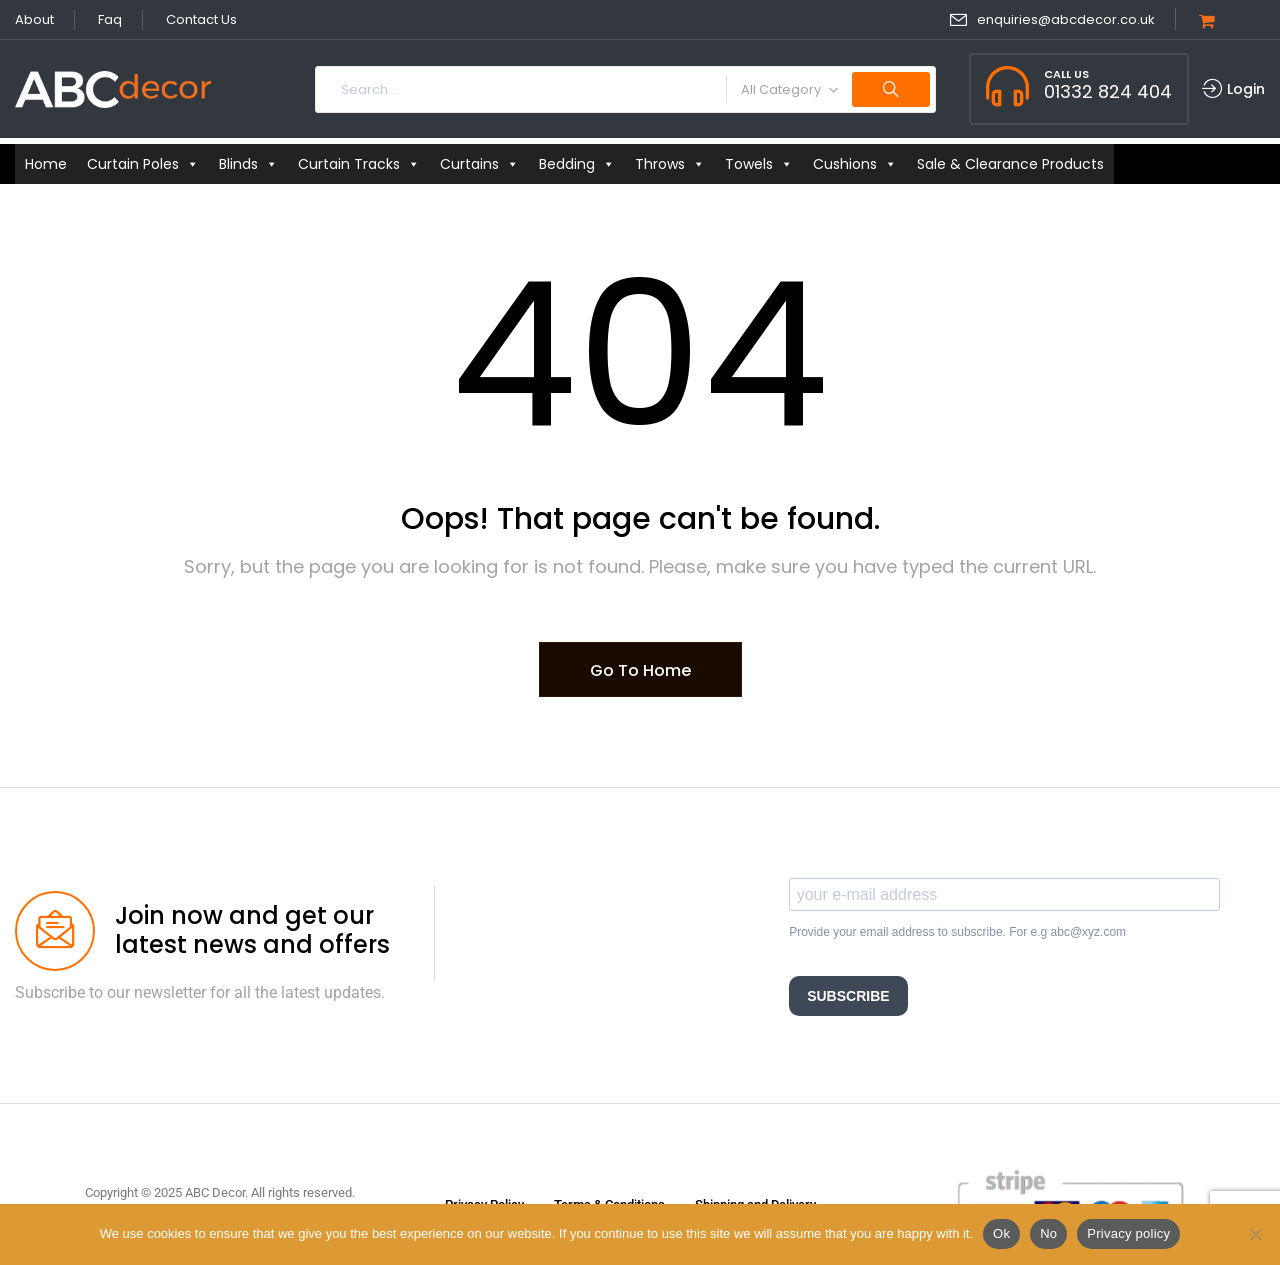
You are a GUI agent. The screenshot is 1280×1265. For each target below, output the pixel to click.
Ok (1001, 1233)
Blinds (248, 164)
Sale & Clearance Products (1010, 164)
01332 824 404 (1108, 91)
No (1048, 1233)
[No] (1255, 1234)
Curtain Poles (143, 164)
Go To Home (640, 670)
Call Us (1066, 74)
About (34, 19)
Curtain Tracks (359, 164)
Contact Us (201, 19)
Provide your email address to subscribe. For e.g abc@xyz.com (957, 932)
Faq (110, 19)
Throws (670, 164)
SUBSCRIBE (848, 996)
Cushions (855, 164)
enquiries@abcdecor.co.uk (1066, 19)
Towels (759, 164)
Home (46, 164)
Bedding (577, 164)
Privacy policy (1128, 1233)
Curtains (479, 164)
